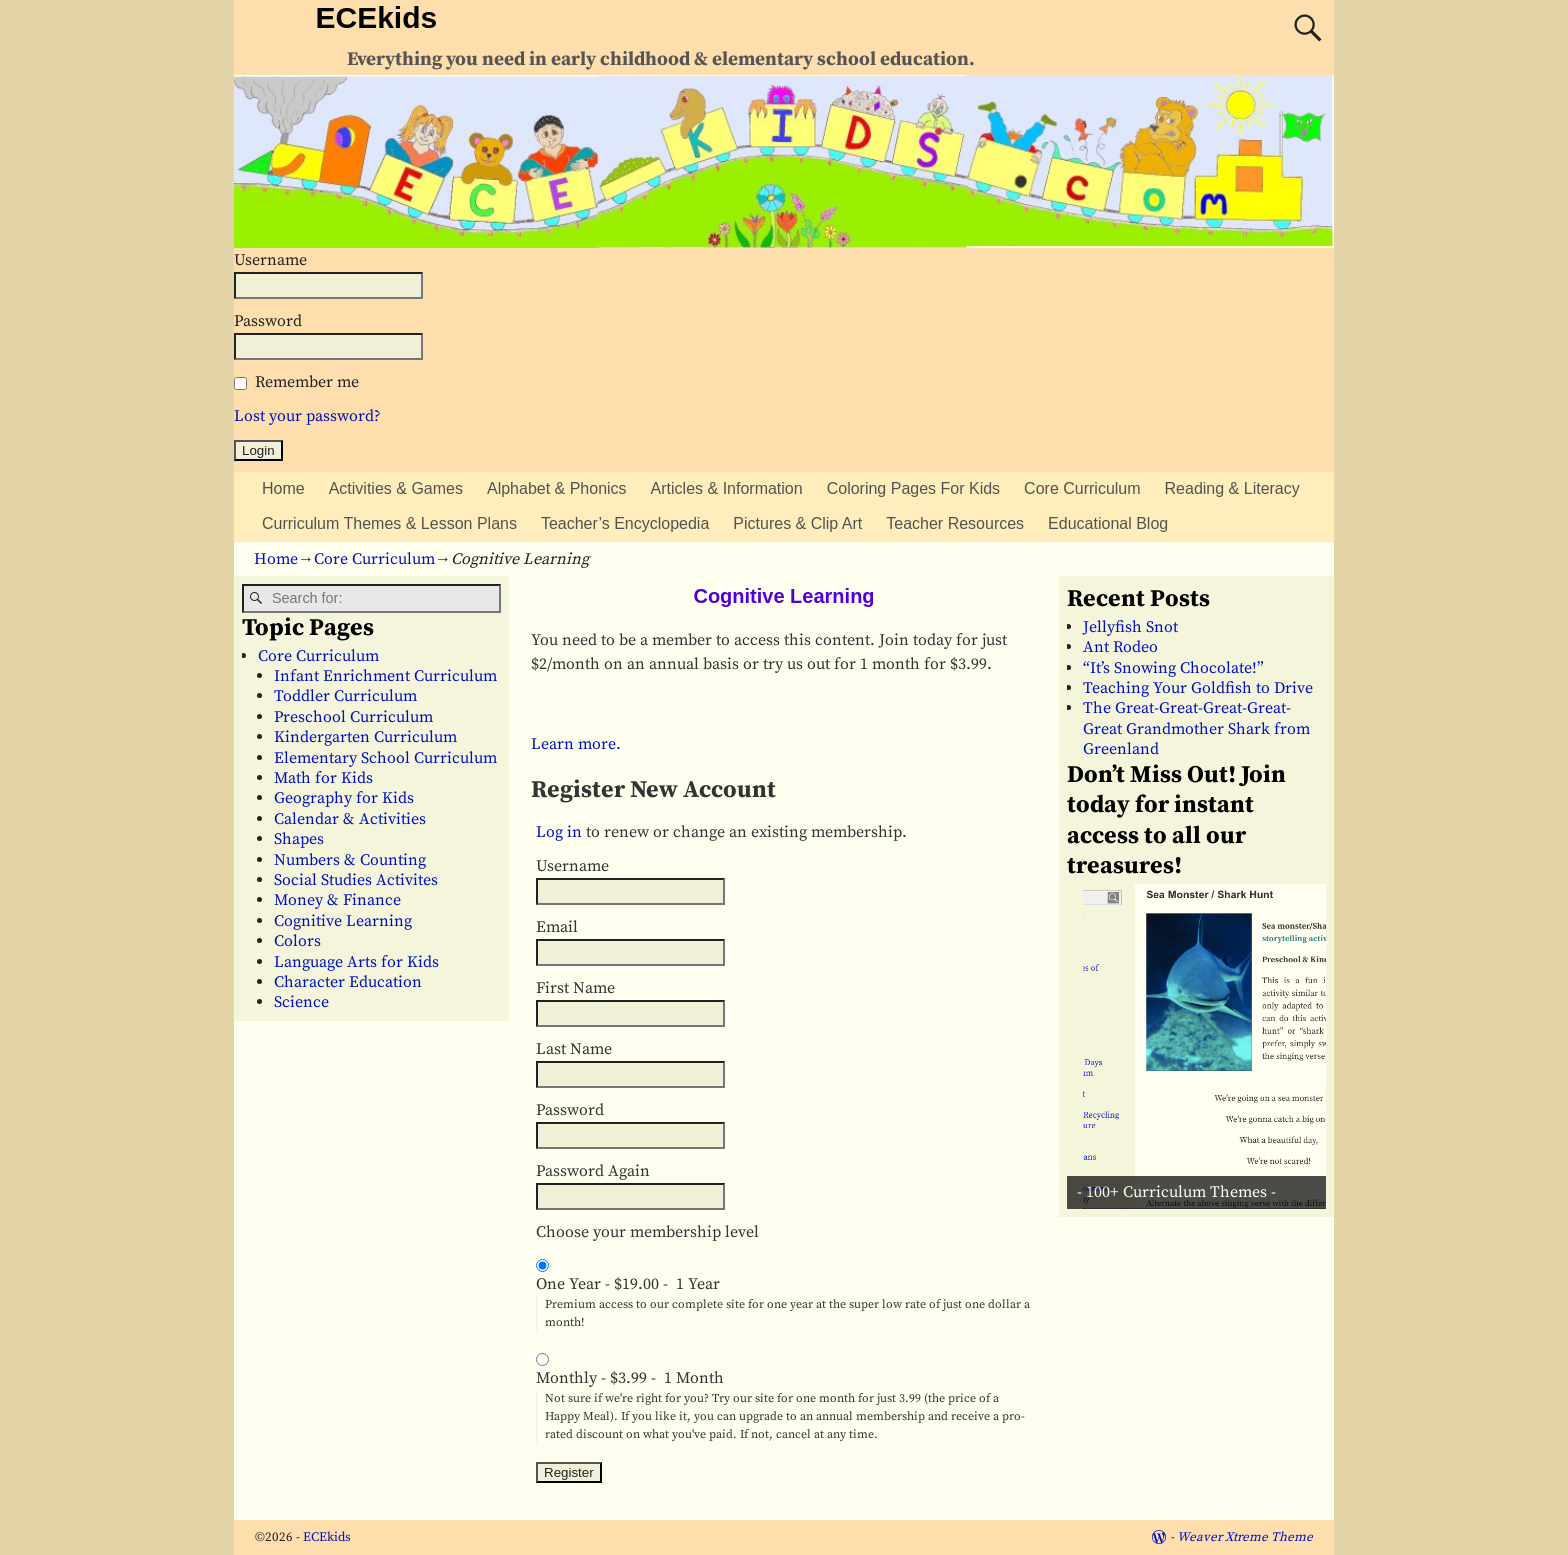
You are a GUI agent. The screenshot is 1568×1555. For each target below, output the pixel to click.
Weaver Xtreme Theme (1245, 1537)
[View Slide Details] (1204, 1046)
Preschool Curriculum (353, 717)
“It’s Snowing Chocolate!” (1173, 668)
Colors (297, 941)
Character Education (348, 982)
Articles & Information (727, 488)
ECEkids (377, 17)
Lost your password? (307, 416)
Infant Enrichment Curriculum (385, 676)
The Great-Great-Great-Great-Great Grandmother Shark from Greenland (1196, 728)
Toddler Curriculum (345, 696)
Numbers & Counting (350, 860)
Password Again (593, 1171)
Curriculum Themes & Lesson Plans (389, 523)
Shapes (299, 839)
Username (270, 260)
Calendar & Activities (350, 819)
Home (283, 488)
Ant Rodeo (1120, 647)
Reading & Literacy (1232, 488)
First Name (575, 988)
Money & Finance (337, 900)
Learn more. (576, 744)
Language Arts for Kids (356, 962)
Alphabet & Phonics (557, 488)
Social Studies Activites (356, 880)
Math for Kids (323, 778)
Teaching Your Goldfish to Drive (1198, 688)
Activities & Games (396, 488)
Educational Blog (1108, 523)
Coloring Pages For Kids (913, 488)
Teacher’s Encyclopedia (625, 523)
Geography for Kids (344, 798)
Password (268, 321)
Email (557, 927)
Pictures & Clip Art (797, 523)
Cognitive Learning (343, 921)
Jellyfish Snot (1130, 627)
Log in (559, 832)
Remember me (307, 382)
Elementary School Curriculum (385, 758)
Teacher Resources (955, 523)
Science (301, 1002)
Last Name (574, 1049)
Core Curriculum (1082, 488)
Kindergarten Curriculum (365, 737)
